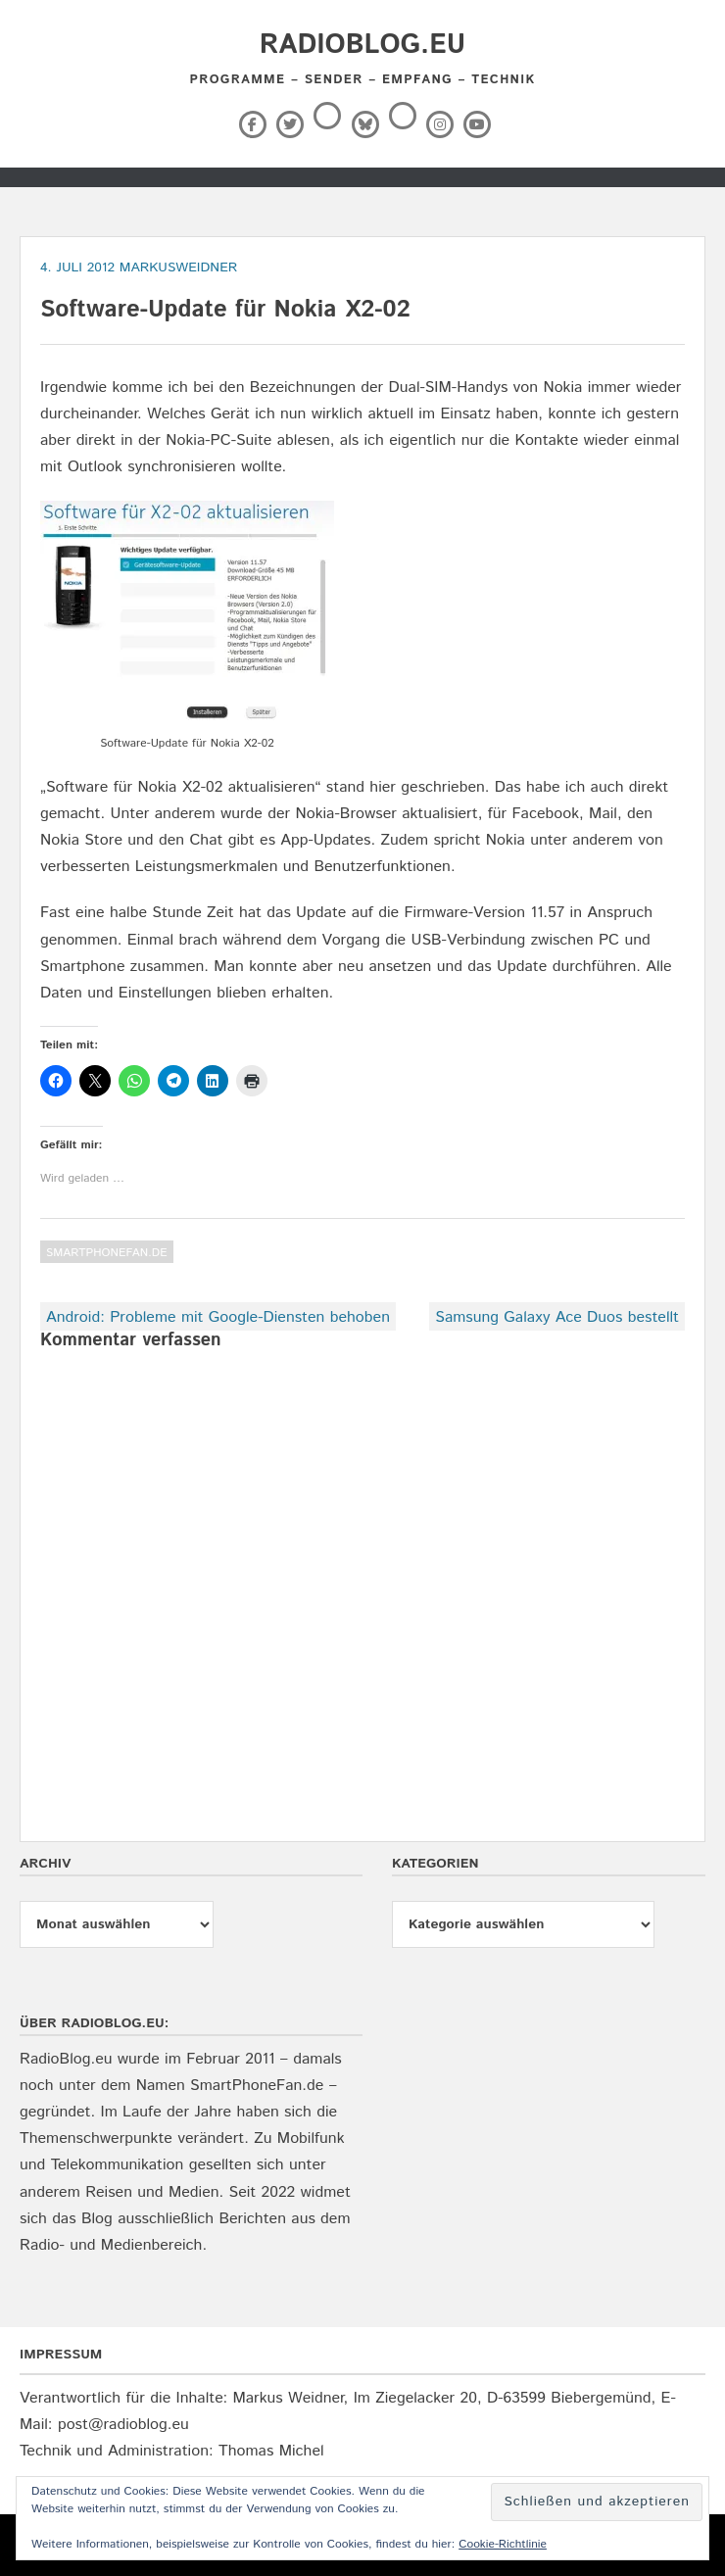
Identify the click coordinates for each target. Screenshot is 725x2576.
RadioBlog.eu (362, 45)
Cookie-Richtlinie (503, 2544)
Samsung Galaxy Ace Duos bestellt (557, 1317)
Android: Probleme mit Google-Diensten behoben (218, 1317)
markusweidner (179, 267)
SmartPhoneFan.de (107, 1252)
